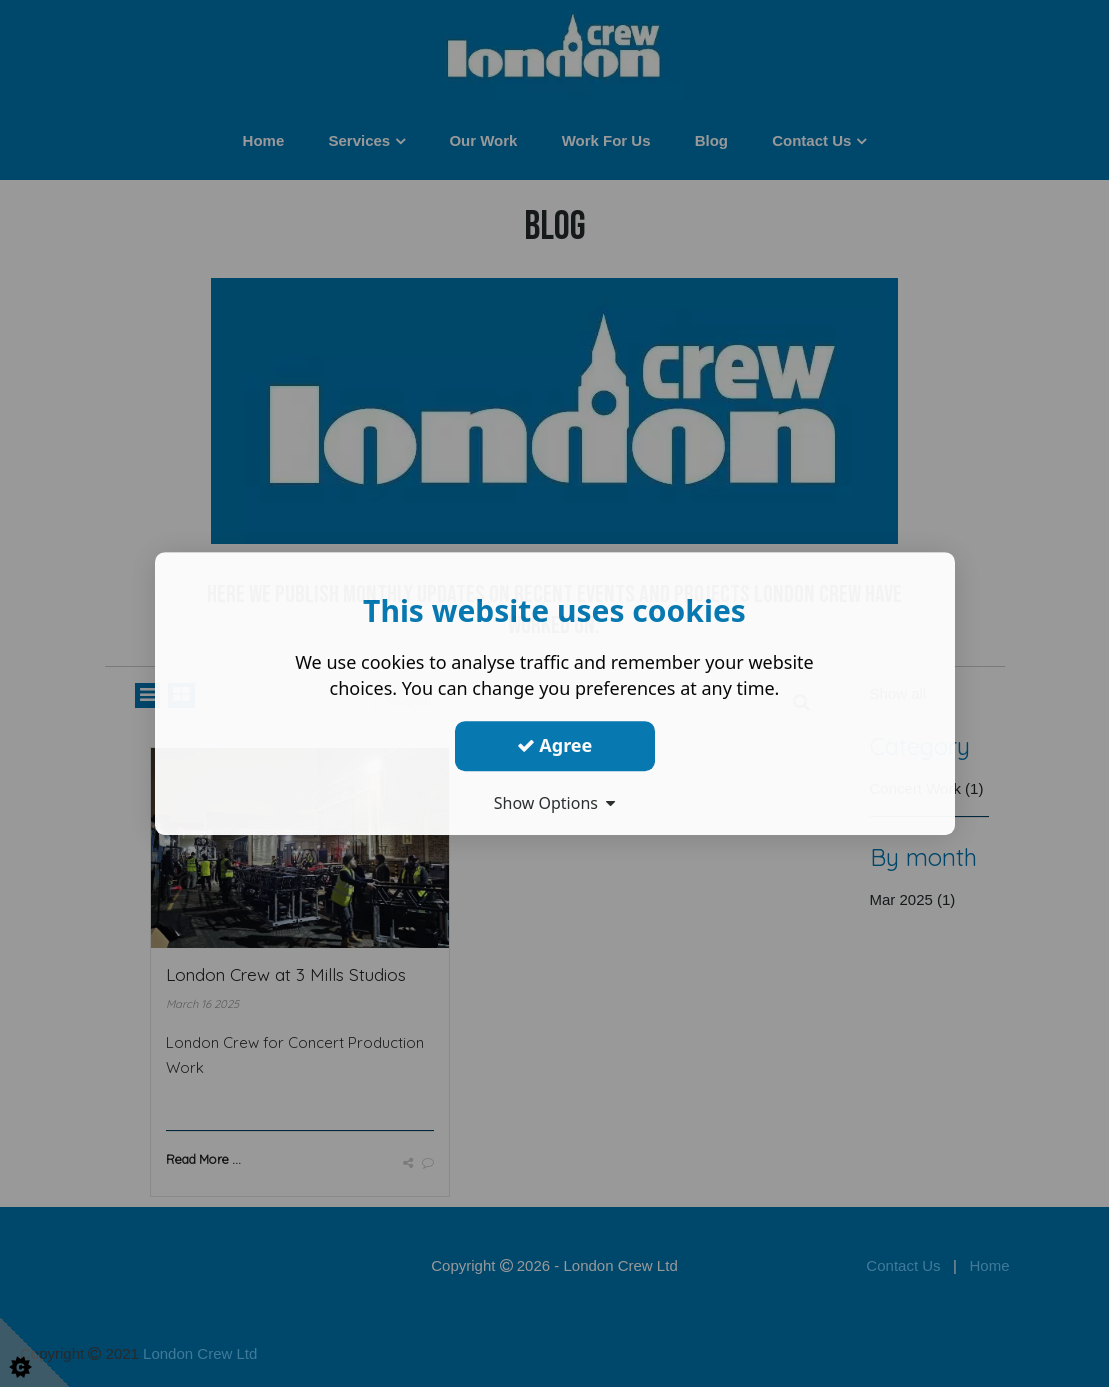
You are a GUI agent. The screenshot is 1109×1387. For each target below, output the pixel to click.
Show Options (555, 803)
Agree (555, 745)
